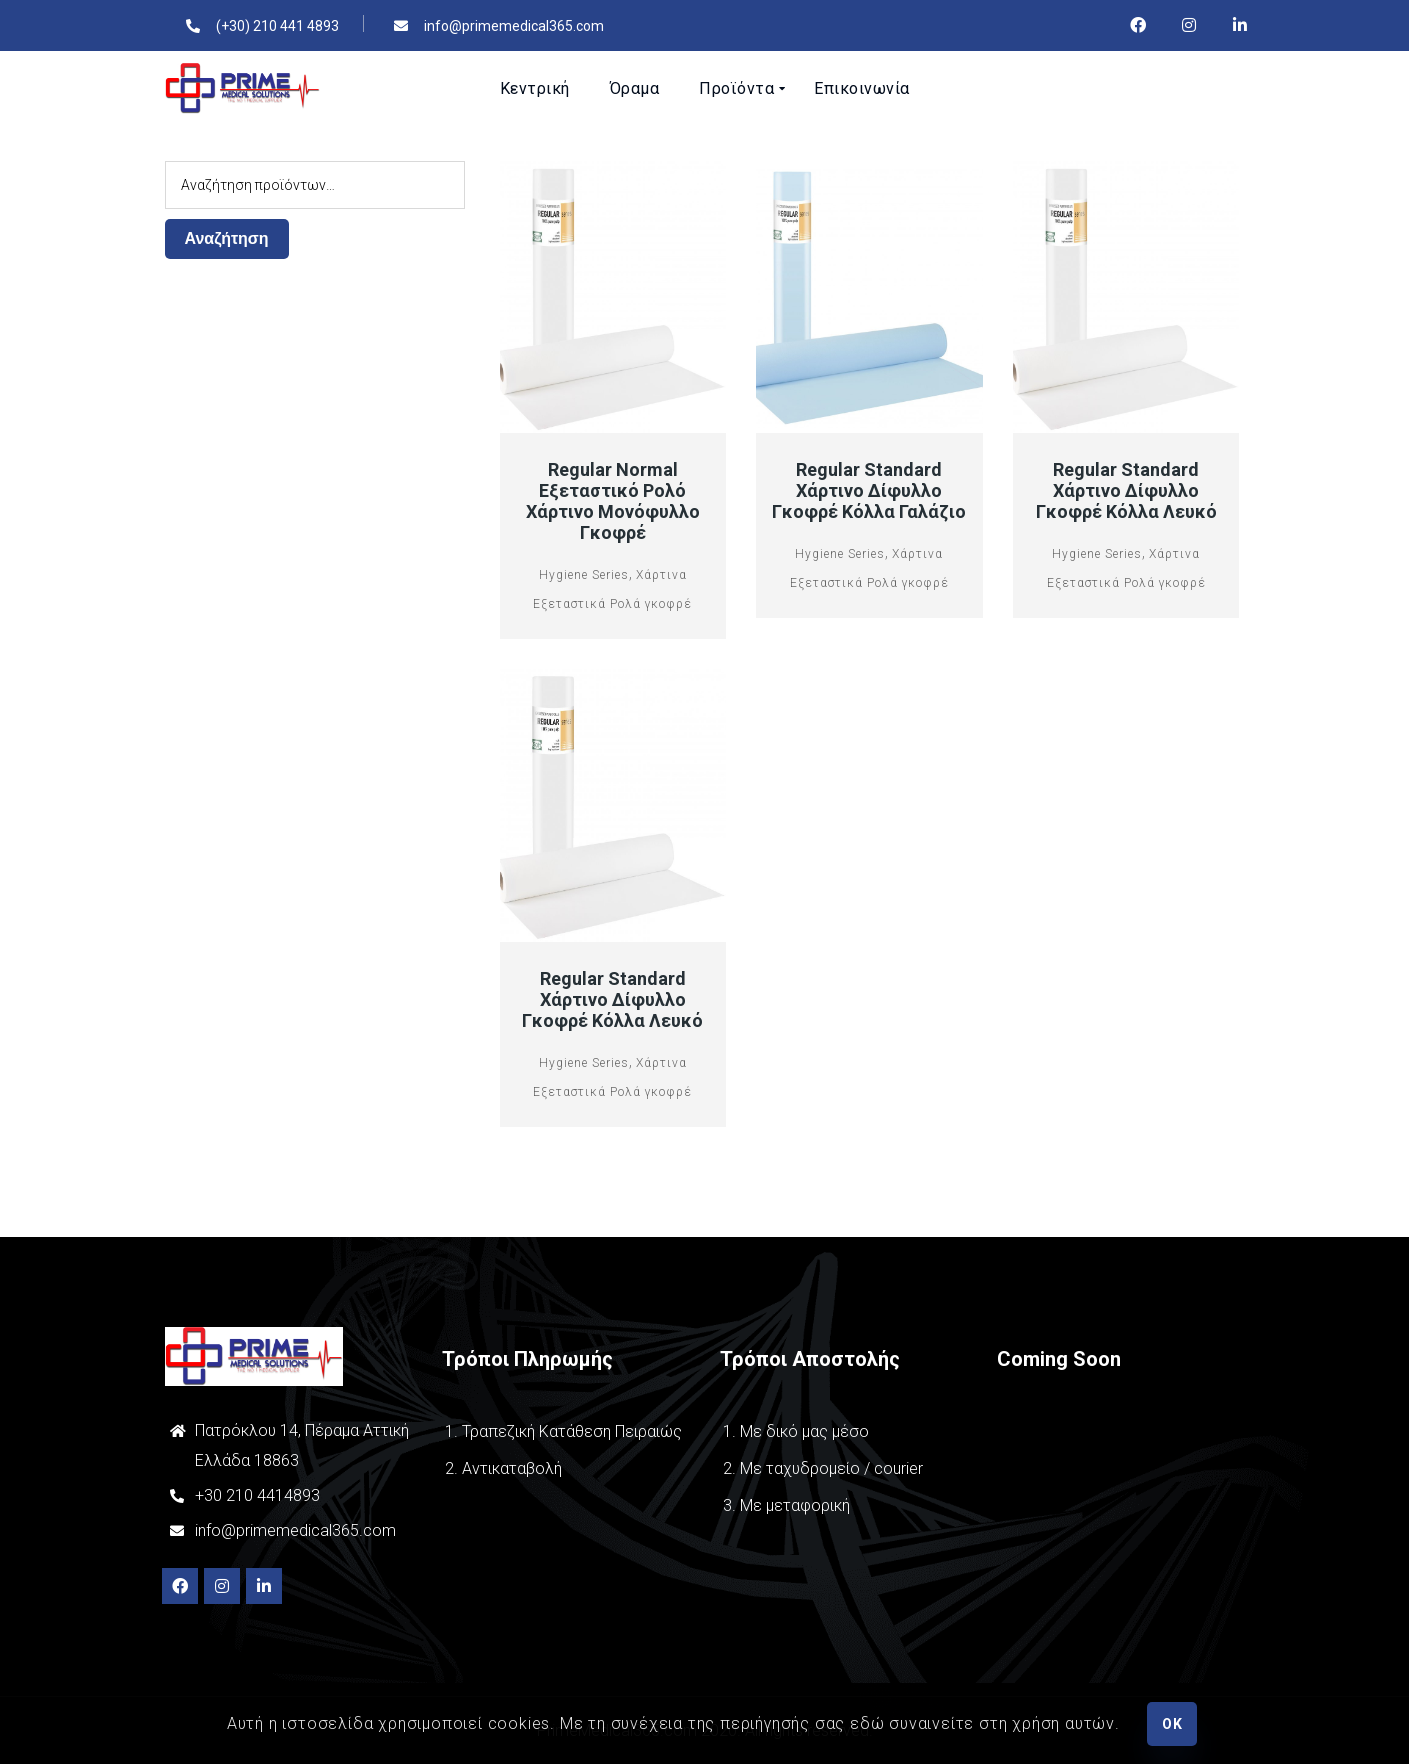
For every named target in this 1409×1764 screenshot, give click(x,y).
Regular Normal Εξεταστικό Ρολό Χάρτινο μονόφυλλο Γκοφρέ (613, 501)
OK (1173, 1724)
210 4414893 (271, 1495)
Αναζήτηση (227, 238)
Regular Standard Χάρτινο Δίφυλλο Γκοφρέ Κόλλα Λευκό (1126, 490)
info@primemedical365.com (295, 1530)
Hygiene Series (584, 575)
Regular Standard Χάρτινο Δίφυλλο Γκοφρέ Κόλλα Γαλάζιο (869, 490)
